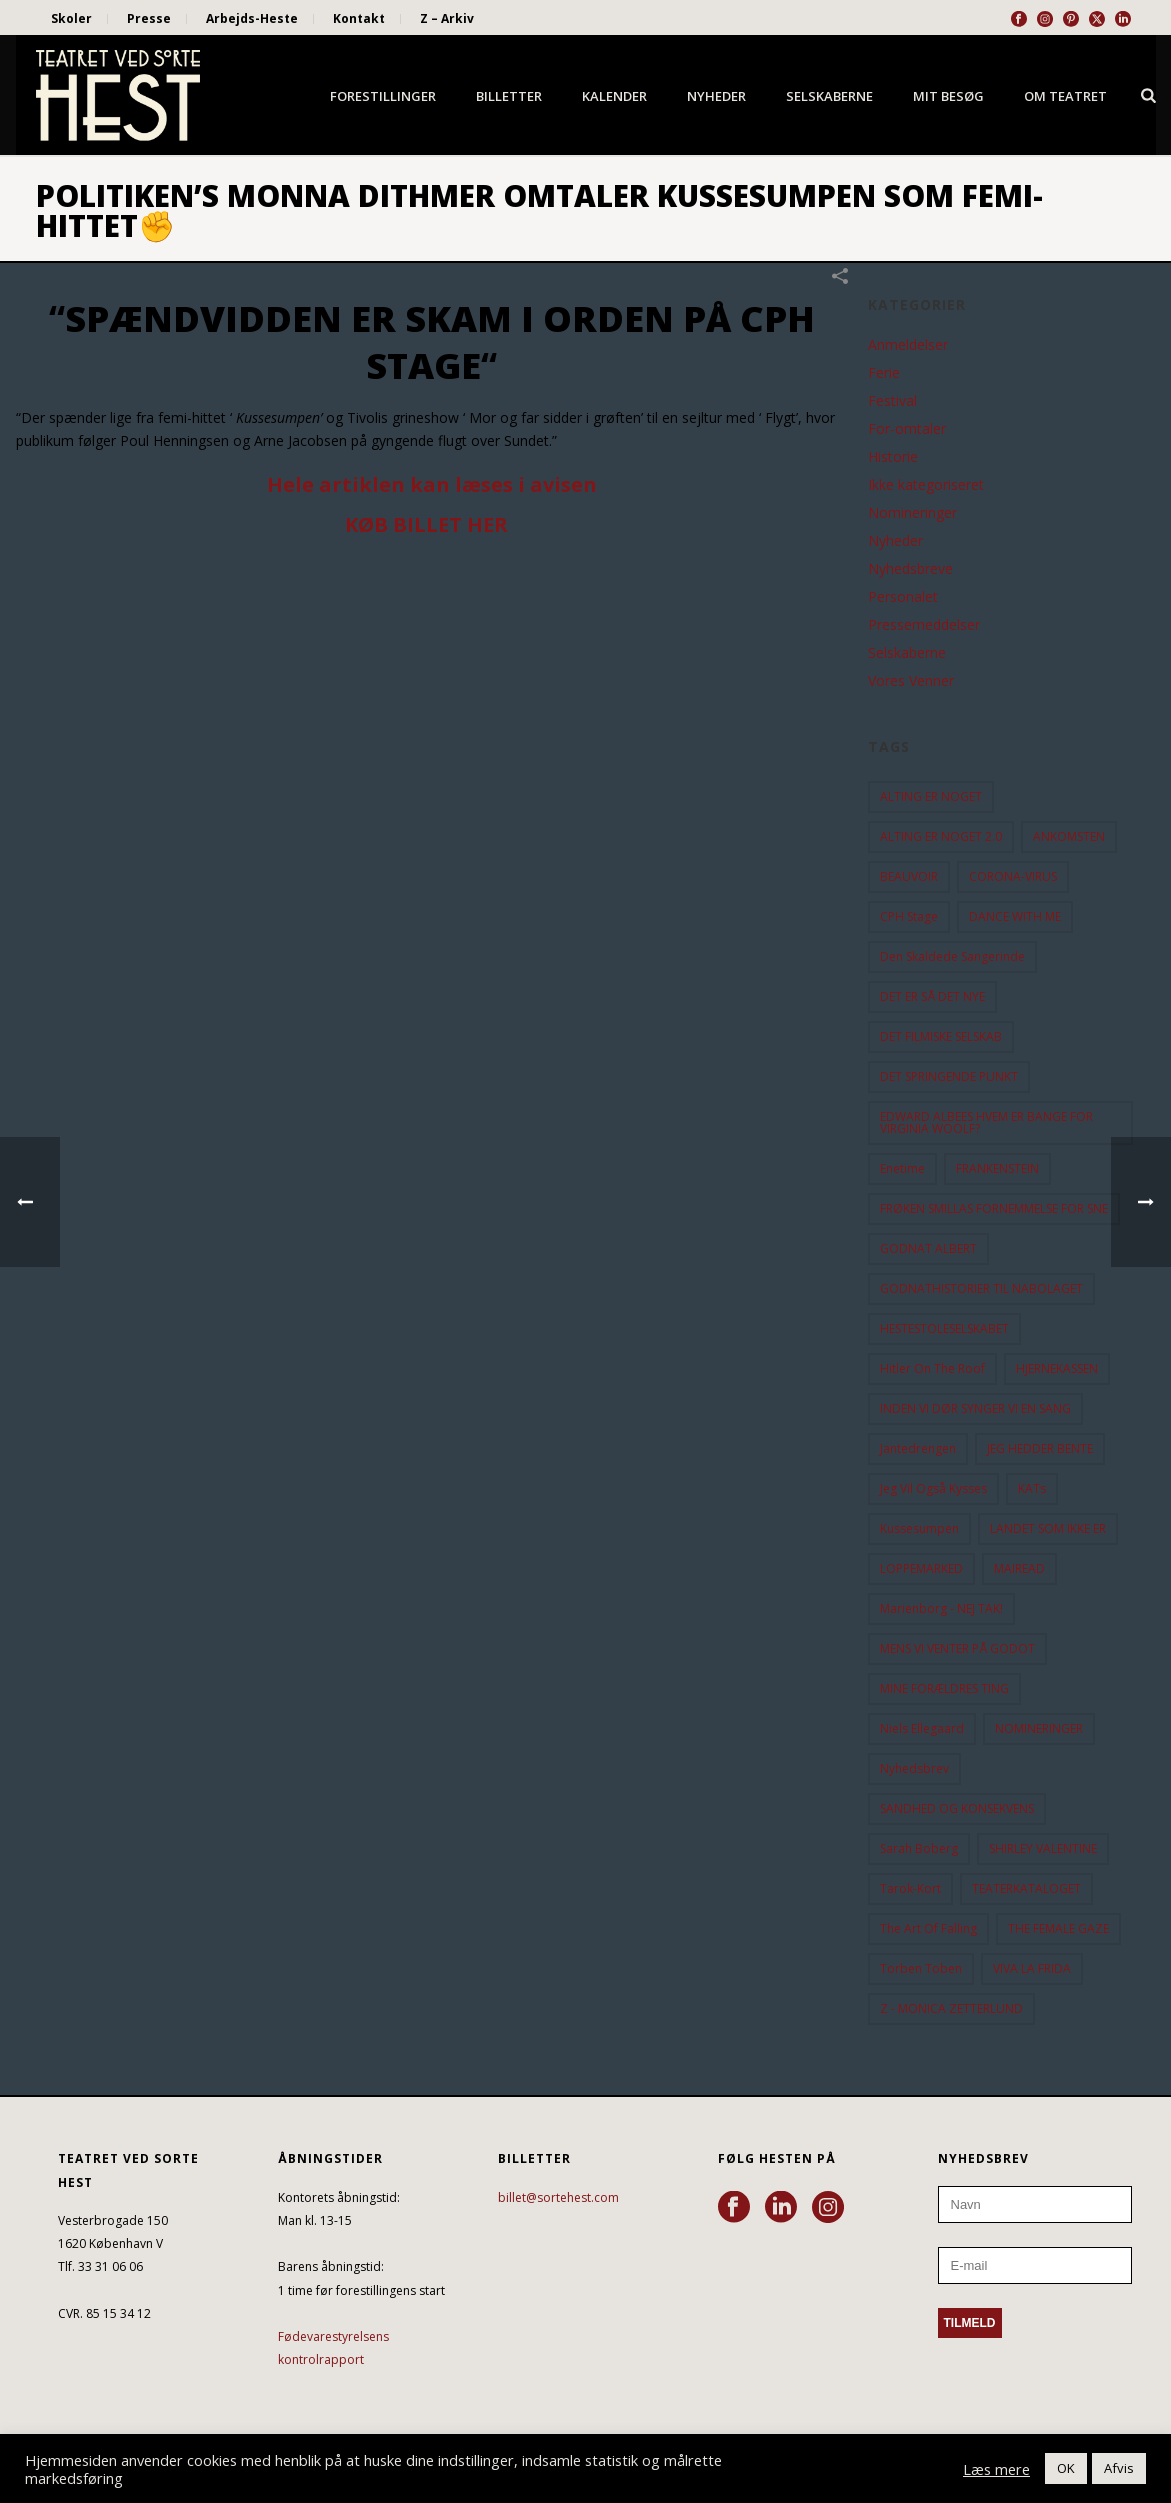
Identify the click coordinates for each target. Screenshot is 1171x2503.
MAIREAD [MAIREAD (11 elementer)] (1019, 1568)
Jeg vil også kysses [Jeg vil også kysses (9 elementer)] (933, 1488)
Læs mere (996, 2469)
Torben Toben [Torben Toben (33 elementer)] (921, 1968)
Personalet (903, 597)
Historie (893, 457)
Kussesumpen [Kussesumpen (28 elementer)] (919, 1528)
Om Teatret (1065, 96)
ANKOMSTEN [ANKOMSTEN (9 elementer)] (1069, 836)
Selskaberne (829, 96)
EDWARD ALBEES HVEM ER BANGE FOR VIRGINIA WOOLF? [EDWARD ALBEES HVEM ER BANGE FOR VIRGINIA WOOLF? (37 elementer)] (986, 1122)
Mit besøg (948, 96)
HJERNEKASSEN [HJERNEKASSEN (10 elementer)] (1057, 1368)
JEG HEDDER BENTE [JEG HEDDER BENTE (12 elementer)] (1040, 1448)
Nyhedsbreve (910, 569)
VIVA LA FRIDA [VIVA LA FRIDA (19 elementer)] (1032, 1968)
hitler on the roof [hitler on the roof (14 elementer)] (932, 1368)
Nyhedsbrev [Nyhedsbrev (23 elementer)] (914, 1768)
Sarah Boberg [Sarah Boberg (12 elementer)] (919, 1848)
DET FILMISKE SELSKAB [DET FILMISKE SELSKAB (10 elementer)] (941, 1036)
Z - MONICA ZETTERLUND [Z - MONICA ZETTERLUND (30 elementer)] (951, 2008)
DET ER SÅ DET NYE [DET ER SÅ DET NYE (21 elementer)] (932, 996)
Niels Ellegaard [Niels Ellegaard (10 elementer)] (922, 1728)
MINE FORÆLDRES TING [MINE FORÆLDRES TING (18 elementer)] (944, 1688)
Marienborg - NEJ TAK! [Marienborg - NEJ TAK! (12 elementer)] (941, 1608)
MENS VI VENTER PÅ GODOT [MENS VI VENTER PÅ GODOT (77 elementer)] (957, 1648)
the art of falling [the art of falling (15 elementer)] (928, 1928)
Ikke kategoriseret (926, 485)
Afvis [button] (1119, 2468)
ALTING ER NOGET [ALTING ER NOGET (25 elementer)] (931, 796)
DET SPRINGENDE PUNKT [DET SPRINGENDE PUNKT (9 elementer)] (949, 1076)
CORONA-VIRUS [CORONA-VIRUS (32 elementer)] (1013, 876)
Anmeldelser (908, 345)
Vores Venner (911, 681)
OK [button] (1066, 2468)
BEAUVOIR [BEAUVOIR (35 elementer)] (909, 876)
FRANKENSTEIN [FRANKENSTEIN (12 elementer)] (997, 1168)
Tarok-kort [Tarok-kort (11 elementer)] (910, 1888)
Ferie (884, 373)
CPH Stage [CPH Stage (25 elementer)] (909, 916)
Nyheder (716, 96)
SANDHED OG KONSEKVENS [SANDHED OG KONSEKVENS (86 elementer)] (957, 1808)
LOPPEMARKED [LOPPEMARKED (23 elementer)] (921, 1568)
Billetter (509, 96)
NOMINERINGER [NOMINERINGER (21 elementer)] (1039, 1728)
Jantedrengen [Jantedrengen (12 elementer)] (918, 1448)
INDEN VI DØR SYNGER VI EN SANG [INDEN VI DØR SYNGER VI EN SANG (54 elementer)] (975, 1408)
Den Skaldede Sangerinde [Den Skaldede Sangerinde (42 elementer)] (952, 956)
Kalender (614, 96)
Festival (892, 401)
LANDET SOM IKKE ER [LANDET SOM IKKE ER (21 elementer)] (1048, 1528)
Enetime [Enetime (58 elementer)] (902, 1168)
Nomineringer (912, 513)
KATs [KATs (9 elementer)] (1032, 1488)
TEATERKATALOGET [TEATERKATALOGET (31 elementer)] (1026, 1888)
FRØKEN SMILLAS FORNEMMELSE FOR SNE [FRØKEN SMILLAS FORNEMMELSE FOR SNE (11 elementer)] (994, 1208)
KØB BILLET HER (426, 524)
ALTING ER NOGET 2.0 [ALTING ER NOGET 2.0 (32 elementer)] (941, 836)
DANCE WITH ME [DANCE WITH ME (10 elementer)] (1015, 916)
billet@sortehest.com (558, 2197)
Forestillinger (383, 96)
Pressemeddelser (924, 625)
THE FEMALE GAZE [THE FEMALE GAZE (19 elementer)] (1058, 1928)
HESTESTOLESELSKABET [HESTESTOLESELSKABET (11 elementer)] (944, 1328)
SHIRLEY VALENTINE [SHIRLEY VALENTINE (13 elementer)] (1043, 1848)
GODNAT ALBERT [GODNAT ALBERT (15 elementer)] (928, 1248)
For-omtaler (907, 429)
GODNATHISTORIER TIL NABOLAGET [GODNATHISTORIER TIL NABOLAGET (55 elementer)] (981, 1288)
